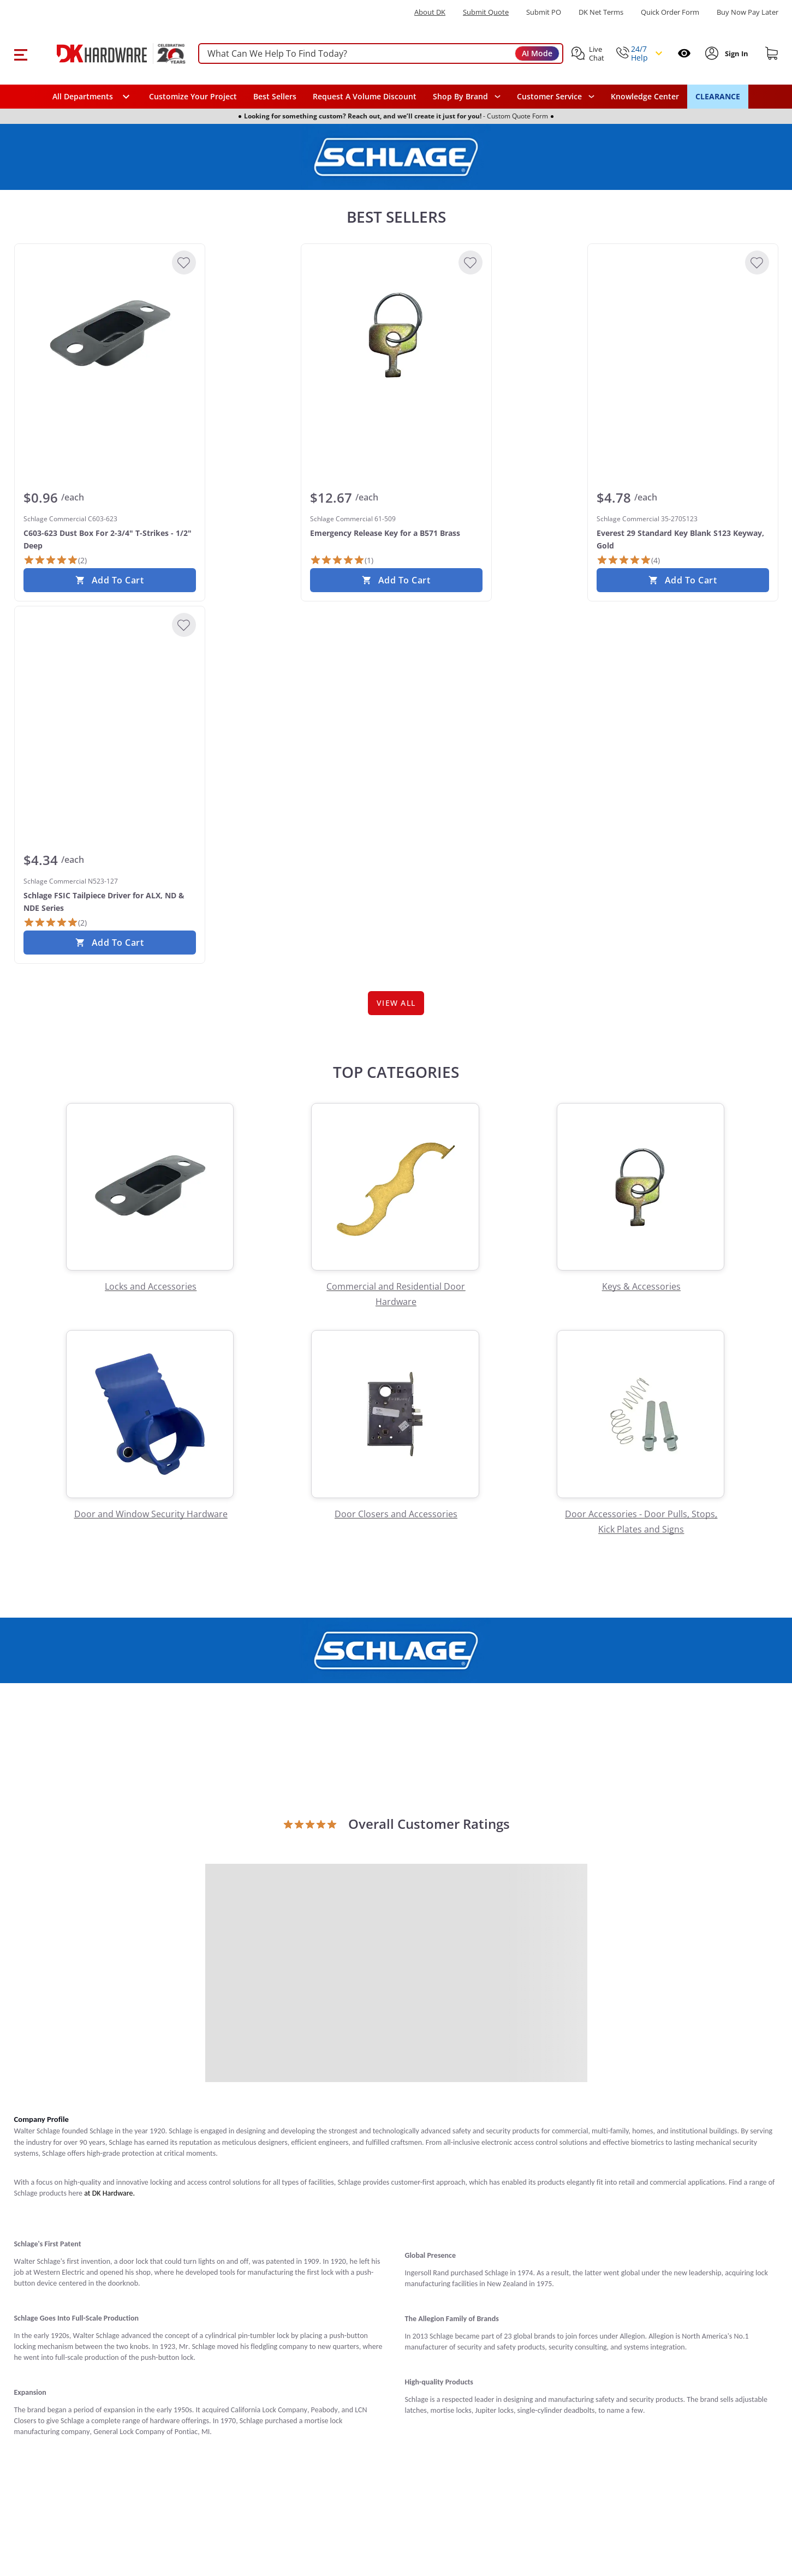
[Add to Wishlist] (184, 263)
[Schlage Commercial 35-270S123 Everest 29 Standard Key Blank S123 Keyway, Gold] (683, 334)
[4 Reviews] (628, 560)
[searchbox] (380, 53)
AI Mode (537, 53)
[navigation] (555, 97)
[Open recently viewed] (684, 53)
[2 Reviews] (55, 560)
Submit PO (543, 12)
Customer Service (549, 96)
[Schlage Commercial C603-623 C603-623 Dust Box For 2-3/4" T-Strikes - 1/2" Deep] (110, 334)
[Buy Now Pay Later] (747, 12)
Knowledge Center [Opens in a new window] (645, 96)
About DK (429, 12)
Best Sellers (274, 96)
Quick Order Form (670, 12)
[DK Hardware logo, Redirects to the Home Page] (109, 53)
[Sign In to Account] (736, 53)
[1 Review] (341, 560)
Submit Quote (486, 12)
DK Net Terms (601, 12)
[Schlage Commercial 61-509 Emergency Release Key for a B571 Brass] (396, 334)
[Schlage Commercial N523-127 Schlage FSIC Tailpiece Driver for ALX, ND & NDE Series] (110, 697)
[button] (20, 53)
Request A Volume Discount (364, 96)
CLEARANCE (717, 96)
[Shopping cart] (771, 53)
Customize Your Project (193, 96)
